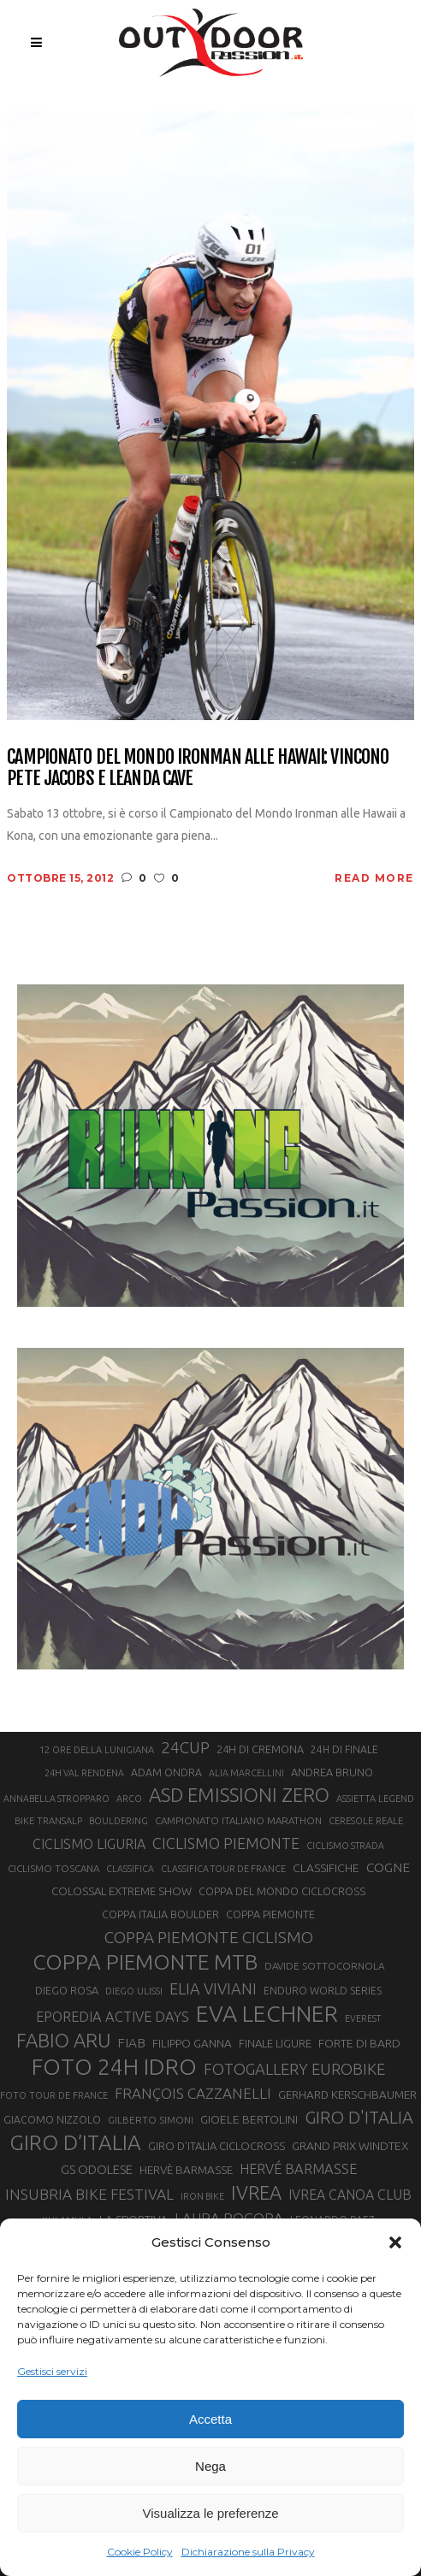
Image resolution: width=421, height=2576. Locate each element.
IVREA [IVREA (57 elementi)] (256, 2192)
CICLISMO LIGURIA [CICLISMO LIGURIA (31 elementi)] (89, 1844)
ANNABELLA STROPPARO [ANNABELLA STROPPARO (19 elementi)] (56, 1798)
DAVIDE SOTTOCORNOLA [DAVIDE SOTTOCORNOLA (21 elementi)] (324, 1965)
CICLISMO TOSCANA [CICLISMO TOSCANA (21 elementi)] (53, 1868)
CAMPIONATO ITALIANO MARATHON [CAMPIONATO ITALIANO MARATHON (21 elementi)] (238, 1820)
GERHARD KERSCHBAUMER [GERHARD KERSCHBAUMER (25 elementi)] (347, 2095)
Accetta (210, 2419)
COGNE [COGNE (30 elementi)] (388, 1867)
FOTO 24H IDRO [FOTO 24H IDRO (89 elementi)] (114, 2066)
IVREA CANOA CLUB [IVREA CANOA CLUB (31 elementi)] (350, 2194)
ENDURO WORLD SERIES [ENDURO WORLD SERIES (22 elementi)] (323, 1990)
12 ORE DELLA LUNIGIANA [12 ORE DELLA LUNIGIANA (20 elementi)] (96, 1750)
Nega (210, 2466)
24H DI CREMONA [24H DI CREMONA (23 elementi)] (260, 1749)
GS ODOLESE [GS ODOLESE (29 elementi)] (97, 2169)
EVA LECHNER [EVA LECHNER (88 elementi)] (267, 2013)
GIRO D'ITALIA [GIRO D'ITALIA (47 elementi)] (359, 2117)
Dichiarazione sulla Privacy (248, 2551)
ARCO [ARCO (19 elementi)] (129, 1798)
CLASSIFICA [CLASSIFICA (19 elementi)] (130, 1869)
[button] (395, 2242)
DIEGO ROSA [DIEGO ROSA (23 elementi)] (66, 1990)
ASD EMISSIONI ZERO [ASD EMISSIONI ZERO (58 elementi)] (239, 1794)
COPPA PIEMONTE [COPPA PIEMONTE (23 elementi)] (270, 1914)
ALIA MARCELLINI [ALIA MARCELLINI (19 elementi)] (246, 1773)
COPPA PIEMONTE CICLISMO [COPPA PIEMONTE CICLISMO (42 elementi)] (208, 1937)
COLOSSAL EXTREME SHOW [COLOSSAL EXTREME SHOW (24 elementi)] (121, 1891)
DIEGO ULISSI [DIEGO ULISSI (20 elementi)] (134, 1991)
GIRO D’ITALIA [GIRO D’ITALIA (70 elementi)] (75, 2142)
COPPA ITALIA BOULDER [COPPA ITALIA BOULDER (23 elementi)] (160, 1914)
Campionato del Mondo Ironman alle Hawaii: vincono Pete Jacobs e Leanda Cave (197, 767)
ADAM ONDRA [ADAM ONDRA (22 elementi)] (166, 1772)
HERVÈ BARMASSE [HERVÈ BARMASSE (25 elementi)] (186, 2170)
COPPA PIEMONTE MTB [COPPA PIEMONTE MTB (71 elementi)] (145, 1962)
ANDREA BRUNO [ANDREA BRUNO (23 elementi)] (332, 1772)
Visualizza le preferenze (211, 2513)
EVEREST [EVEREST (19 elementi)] (363, 2018)
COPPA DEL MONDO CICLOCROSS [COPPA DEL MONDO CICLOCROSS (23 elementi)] (282, 1891)
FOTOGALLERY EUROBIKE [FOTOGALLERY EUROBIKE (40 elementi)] (294, 2068)
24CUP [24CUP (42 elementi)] (185, 1747)
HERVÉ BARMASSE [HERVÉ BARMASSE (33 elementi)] (298, 2169)
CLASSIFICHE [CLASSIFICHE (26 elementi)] (326, 1868)
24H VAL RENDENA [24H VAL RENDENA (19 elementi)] (84, 1773)
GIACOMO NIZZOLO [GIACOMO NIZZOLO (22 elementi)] (52, 2119)
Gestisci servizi (52, 2371)
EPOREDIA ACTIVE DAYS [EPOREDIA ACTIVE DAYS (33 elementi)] (112, 2016)
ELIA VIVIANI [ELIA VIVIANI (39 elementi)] (213, 1988)
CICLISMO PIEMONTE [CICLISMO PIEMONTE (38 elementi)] (225, 1843)
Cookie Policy (140, 2551)
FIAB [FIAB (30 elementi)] (131, 2042)
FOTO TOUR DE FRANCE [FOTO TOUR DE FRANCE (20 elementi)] (54, 2095)
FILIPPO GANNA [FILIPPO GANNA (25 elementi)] (192, 2043)
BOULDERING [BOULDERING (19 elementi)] (118, 1821)
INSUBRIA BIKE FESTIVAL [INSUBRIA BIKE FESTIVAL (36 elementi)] (89, 2194)
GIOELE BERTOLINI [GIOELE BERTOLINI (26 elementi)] (249, 2119)
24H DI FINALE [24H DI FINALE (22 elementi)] (344, 1749)
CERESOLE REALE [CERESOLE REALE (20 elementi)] (366, 1821)
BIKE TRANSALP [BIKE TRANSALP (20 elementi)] (48, 1821)
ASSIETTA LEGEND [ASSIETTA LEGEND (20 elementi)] (375, 1798)
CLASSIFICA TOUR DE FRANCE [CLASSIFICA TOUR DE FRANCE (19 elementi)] (223, 1869)
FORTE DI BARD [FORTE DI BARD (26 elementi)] (359, 2043)
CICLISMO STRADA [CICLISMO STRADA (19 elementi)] (345, 1845)
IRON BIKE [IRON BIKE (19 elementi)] (202, 2196)
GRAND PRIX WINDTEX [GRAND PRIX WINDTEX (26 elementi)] (350, 2146)
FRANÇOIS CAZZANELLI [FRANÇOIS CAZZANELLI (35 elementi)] (193, 2093)
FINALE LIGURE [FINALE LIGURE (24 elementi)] (275, 2043)
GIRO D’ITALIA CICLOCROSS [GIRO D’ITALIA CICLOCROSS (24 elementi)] (216, 2146)
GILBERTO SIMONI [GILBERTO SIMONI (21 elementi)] (150, 2119)
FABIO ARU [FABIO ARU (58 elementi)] (63, 2040)
